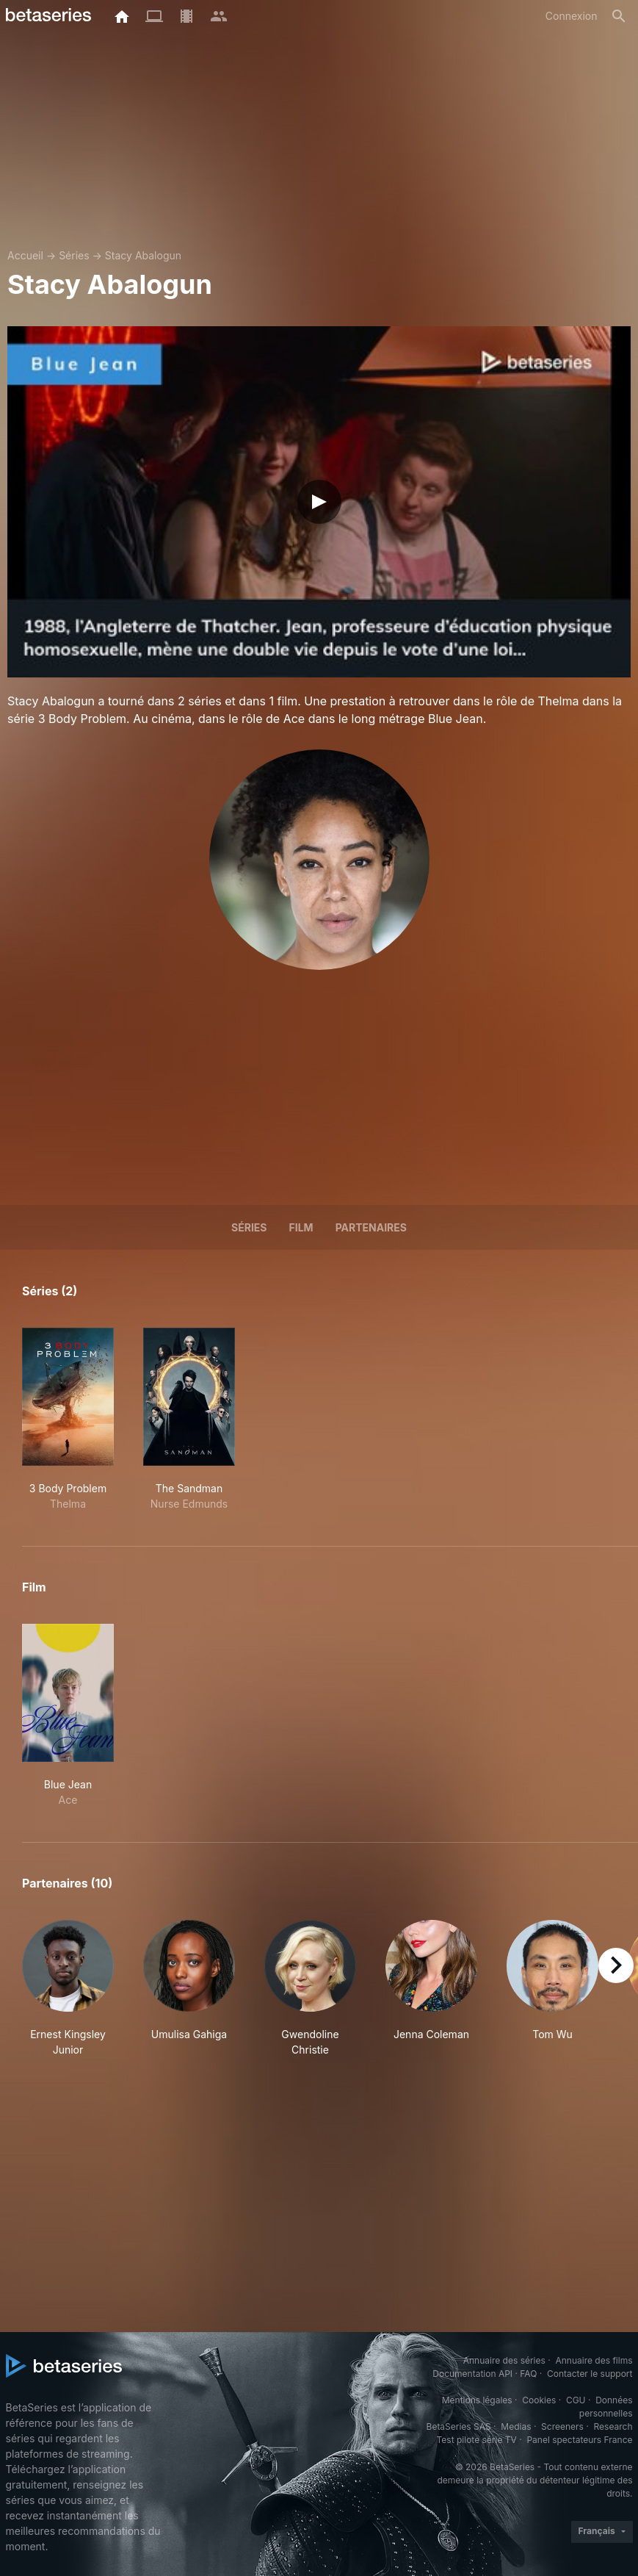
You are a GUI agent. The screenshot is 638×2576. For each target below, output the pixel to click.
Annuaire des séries (504, 2360)
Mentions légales (477, 2400)
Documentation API (472, 2373)
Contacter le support (590, 2373)
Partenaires (371, 1227)
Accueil (25, 255)
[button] (68, 1988)
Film (301, 1227)
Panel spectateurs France (579, 2439)
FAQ (528, 2373)
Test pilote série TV (477, 2439)
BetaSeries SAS (459, 2426)
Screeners (562, 2426)
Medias (516, 2426)
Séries (74, 255)
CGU (576, 2400)
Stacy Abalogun (143, 255)
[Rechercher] (619, 16)
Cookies (539, 2400)
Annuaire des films (593, 2360)
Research (613, 2426)
